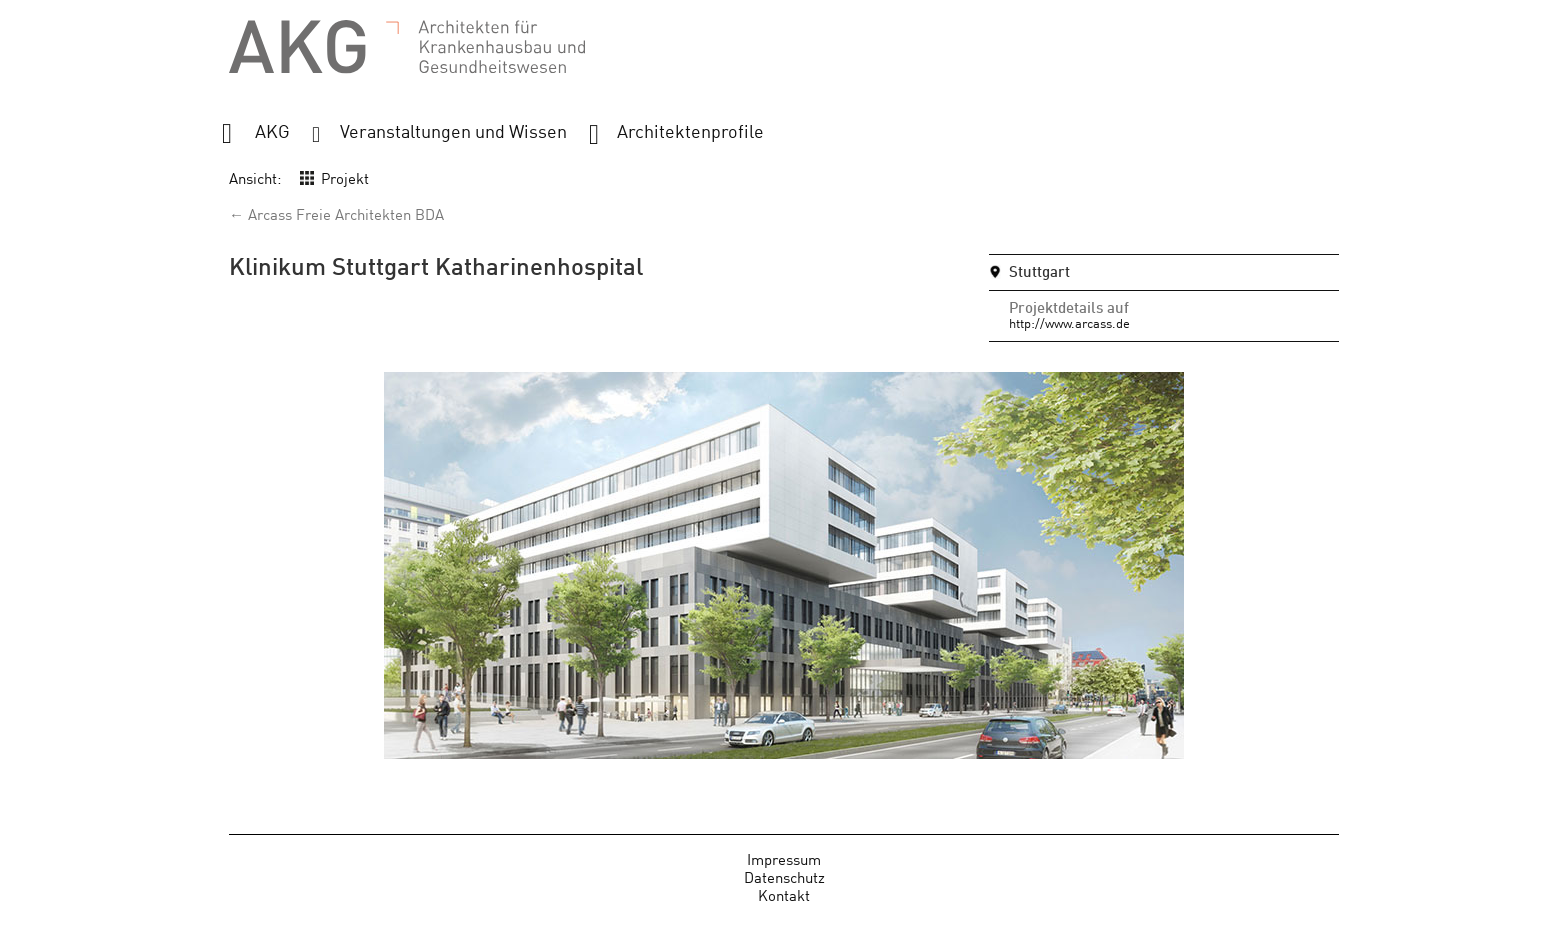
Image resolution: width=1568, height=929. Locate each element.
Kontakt (784, 894)
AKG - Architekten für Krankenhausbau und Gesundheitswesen (407, 47)
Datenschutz (784, 876)
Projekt (345, 177)
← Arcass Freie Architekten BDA (336, 213)
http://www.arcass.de (1069, 322)
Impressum (784, 858)
